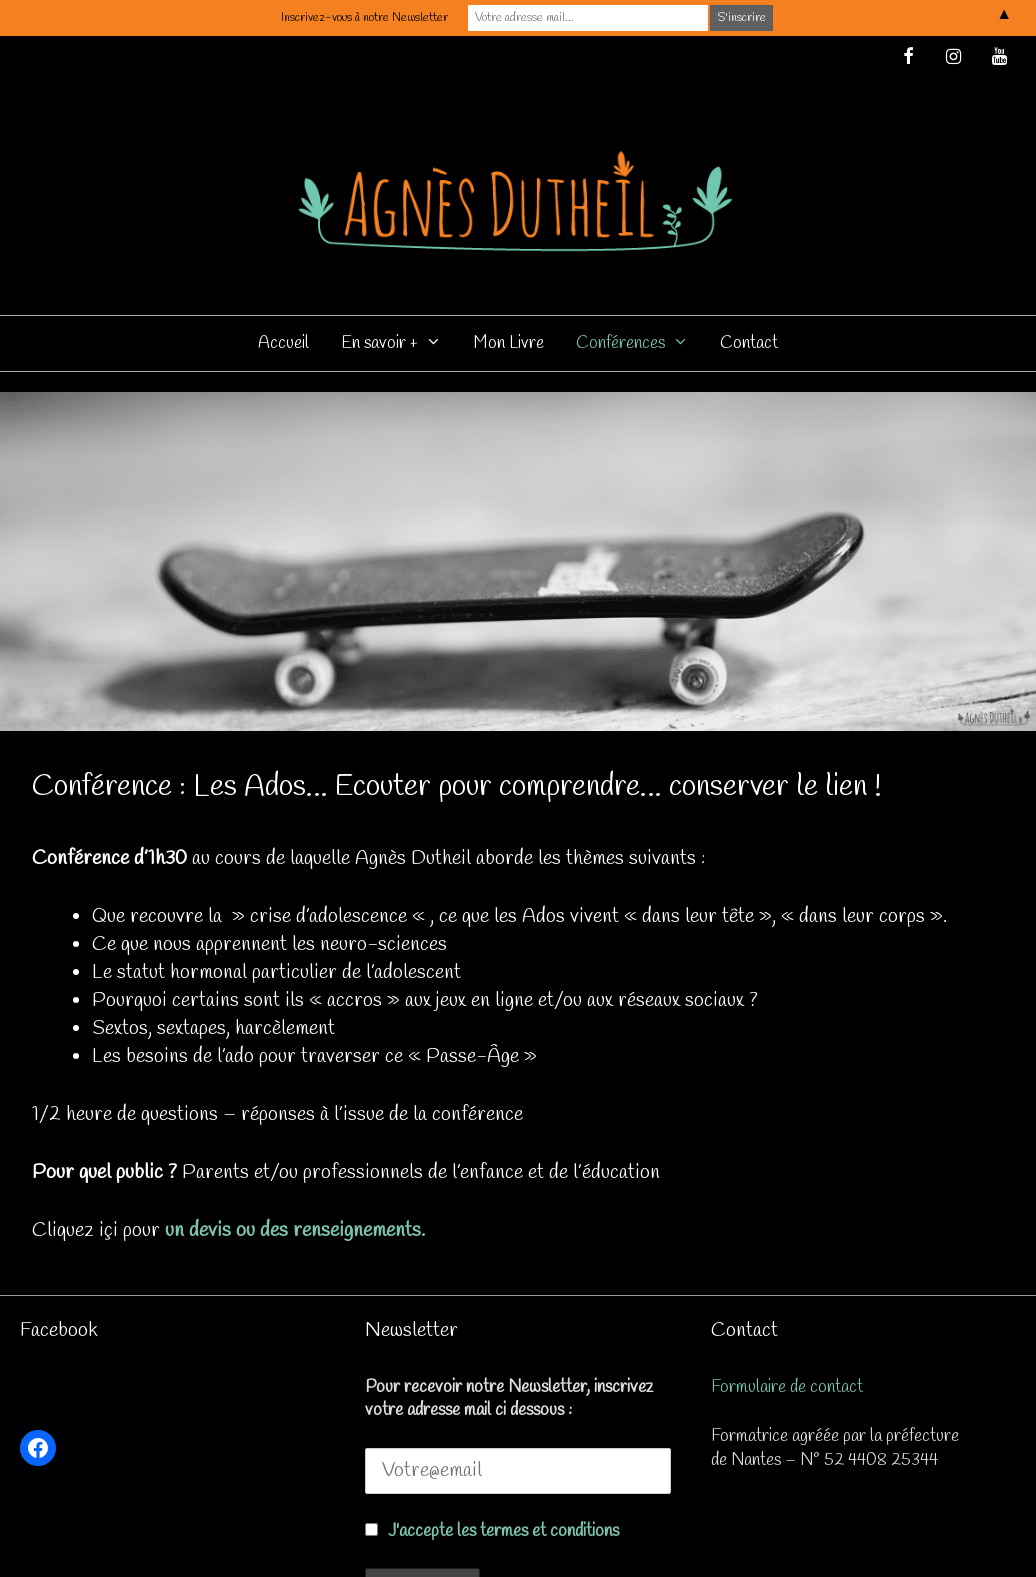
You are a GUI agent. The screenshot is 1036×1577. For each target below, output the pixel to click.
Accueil (283, 343)
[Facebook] (908, 58)
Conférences (640, 343)
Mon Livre (509, 343)
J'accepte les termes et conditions (503, 1531)
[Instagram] (954, 58)
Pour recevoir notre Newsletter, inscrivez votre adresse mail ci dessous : (509, 1399)
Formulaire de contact (787, 1387)
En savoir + (399, 343)
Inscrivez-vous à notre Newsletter (364, 18)
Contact (749, 343)
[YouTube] (999, 58)
